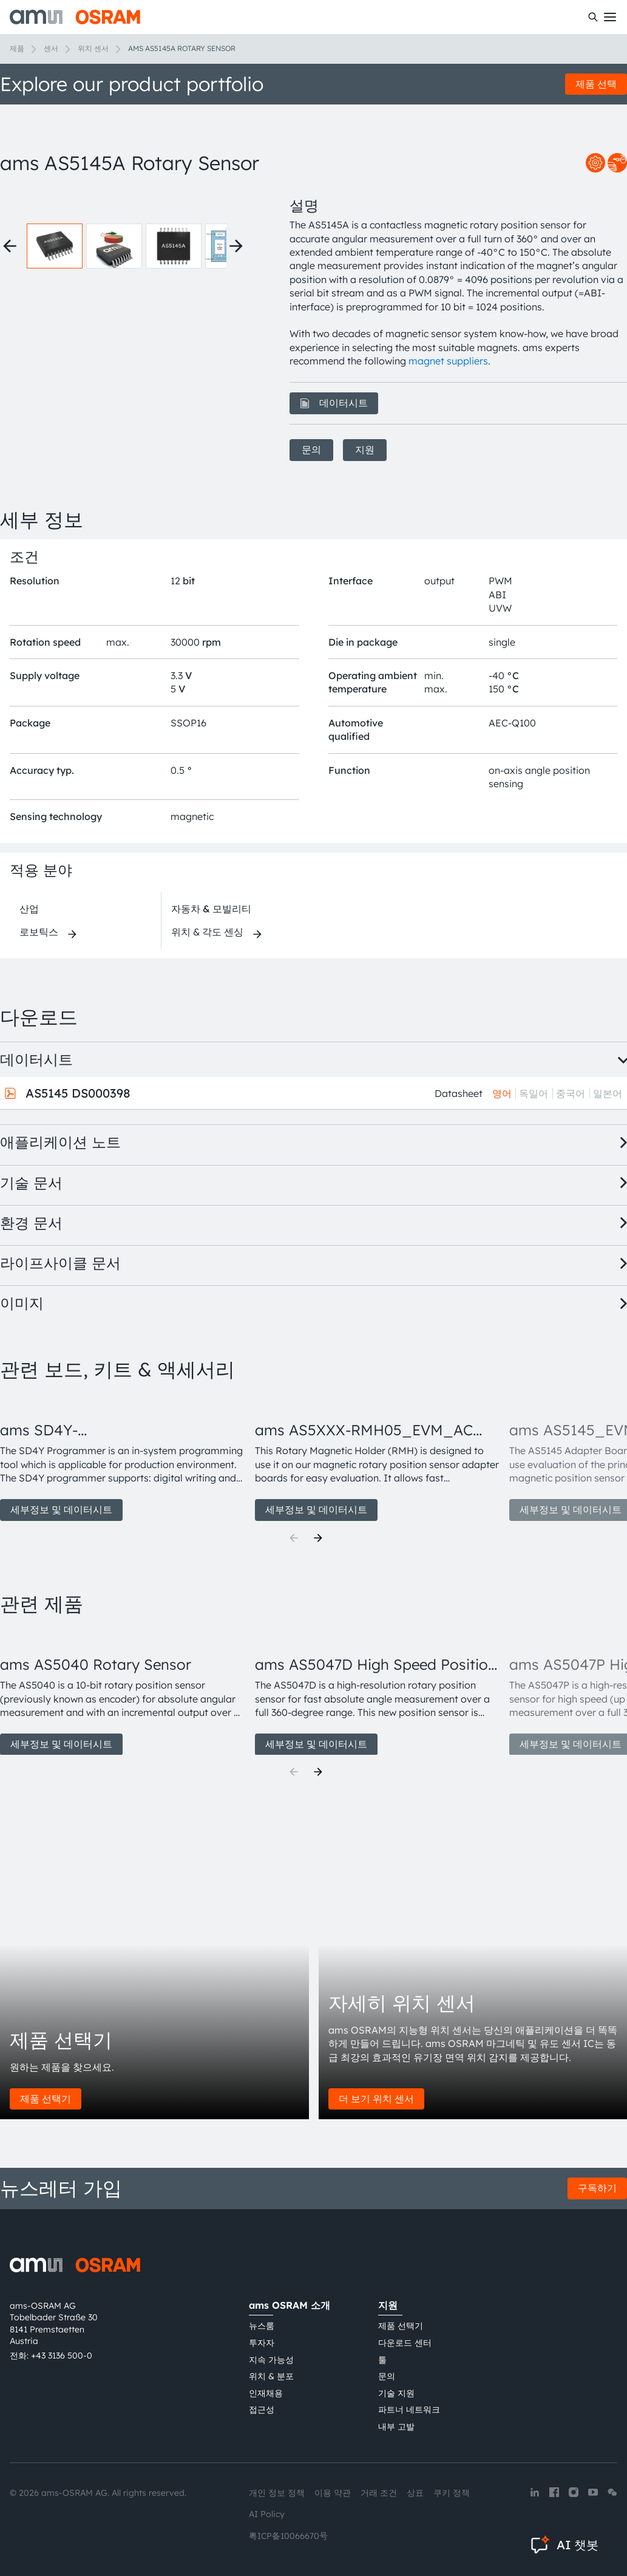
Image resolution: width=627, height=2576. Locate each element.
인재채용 (266, 2393)
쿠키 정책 (451, 2492)
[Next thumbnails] (236, 246)
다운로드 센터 (405, 2342)
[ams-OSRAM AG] (75, 17)
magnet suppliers (448, 361)
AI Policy (267, 2514)
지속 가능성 (271, 2359)
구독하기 (597, 2188)
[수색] (593, 17)
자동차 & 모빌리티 (211, 909)
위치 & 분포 (271, 2376)
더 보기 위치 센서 (376, 2099)
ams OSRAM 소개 (289, 2305)
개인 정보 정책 (277, 2492)
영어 (502, 1093)
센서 (51, 48)
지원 (365, 449)
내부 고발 (396, 2426)
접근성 (261, 2409)
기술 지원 (396, 2393)
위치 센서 (93, 48)
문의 (311, 449)
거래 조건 (379, 2492)
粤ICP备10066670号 (288, 2535)
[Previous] (293, 1538)
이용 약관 (332, 2492)
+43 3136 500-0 (61, 2355)
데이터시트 (334, 403)
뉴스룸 (261, 2325)
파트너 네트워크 (409, 2409)
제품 (17, 48)
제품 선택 (596, 84)
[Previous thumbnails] (9, 246)
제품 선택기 (45, 2099)
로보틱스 (38, 932)
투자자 (261, 2342)
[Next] (318, 1538)
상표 (415, 2492)
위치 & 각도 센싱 (207, 932)
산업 (29, 909)
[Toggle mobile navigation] (610, 17)
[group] (122, 1458)
